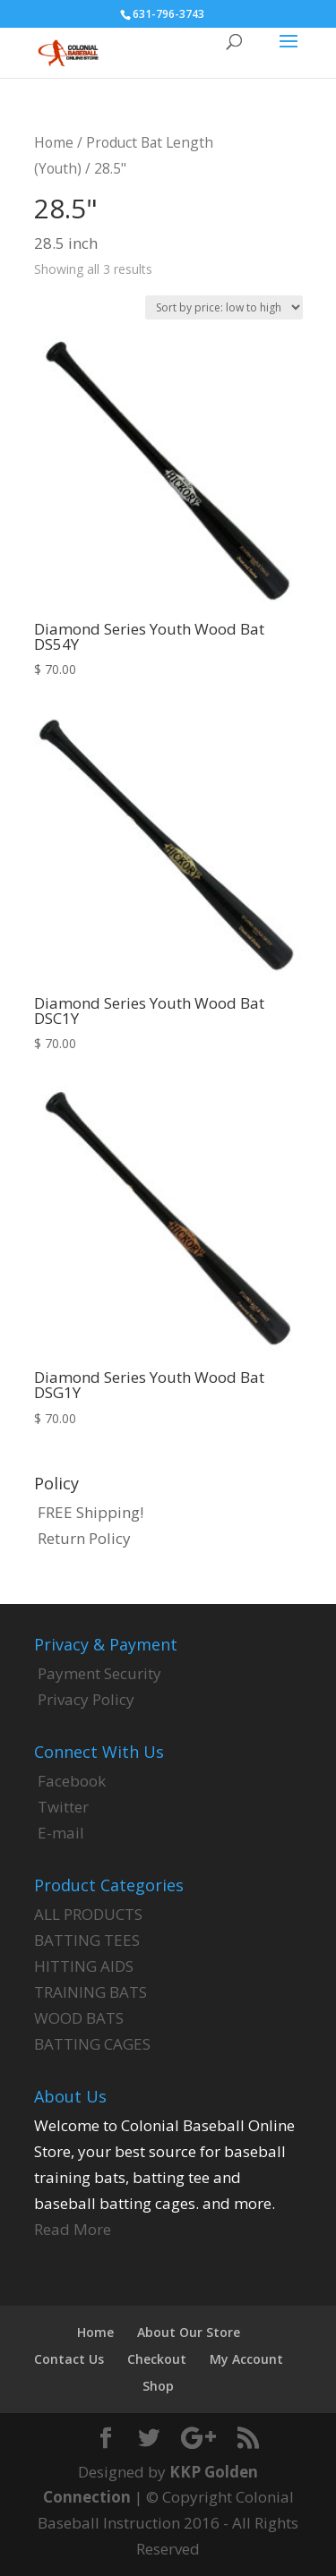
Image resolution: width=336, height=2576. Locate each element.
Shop (158, 2385)
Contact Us (69, 2358)
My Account (246, 2358)
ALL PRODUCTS (88, 1914)
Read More (72, 2229)
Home (53, 142)
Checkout (156, 2358)
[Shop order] (224, 307)
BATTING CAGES (92, 2044)
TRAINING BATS (90, 1992)
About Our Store (188, 2332)
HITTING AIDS (84, 1966)
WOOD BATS (79, 2018)
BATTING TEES (87, 1940)
